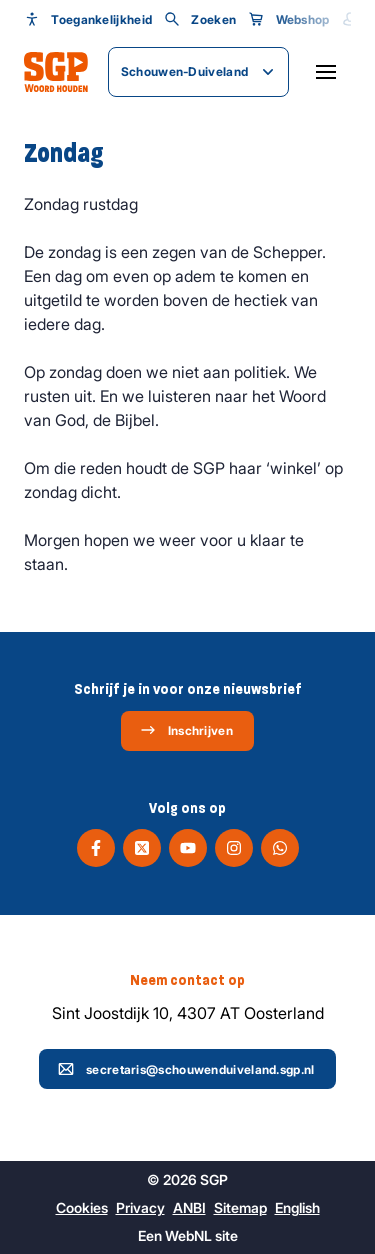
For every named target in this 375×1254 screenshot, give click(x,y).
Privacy (140, 1207)
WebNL (188, 1235)
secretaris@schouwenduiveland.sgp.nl (186, 1069)
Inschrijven (186, 730)
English (297, 1207)
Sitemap (240, 1207)
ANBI (189, 1207)
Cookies (82, 1207)
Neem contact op (187, 980)
